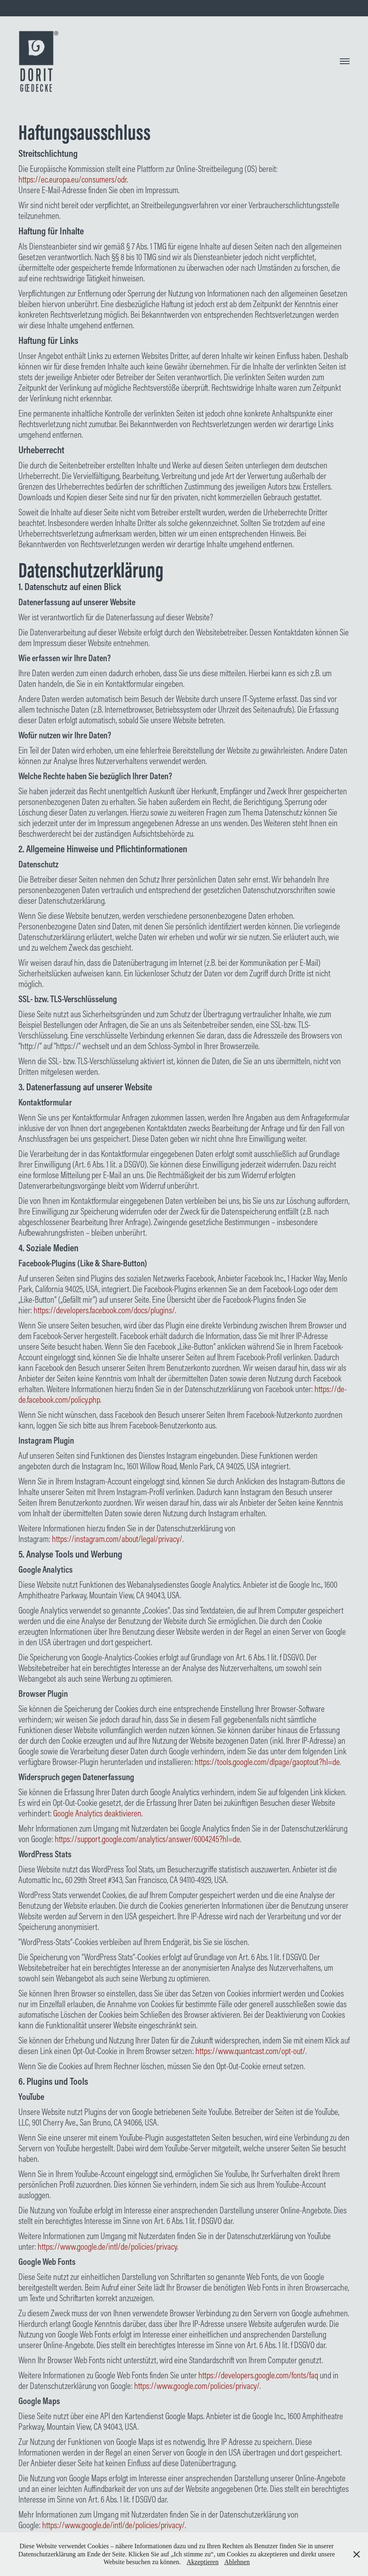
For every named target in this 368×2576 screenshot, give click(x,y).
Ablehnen (236, 2561)
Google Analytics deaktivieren (97, 1813)
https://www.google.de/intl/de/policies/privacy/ (113, 2525)
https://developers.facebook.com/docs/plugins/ (104, 1310)
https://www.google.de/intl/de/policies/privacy (107, 2246)
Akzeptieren (202, 2561)
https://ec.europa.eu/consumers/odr (72, 179)
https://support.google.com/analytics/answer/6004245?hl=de (147, 1839)
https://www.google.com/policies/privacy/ (197, 2385)
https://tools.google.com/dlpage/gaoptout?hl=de (267, 1761)
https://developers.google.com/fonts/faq (258, 2375)
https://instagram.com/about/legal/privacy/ (117, 1538)
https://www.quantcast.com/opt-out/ (250, 2051)
